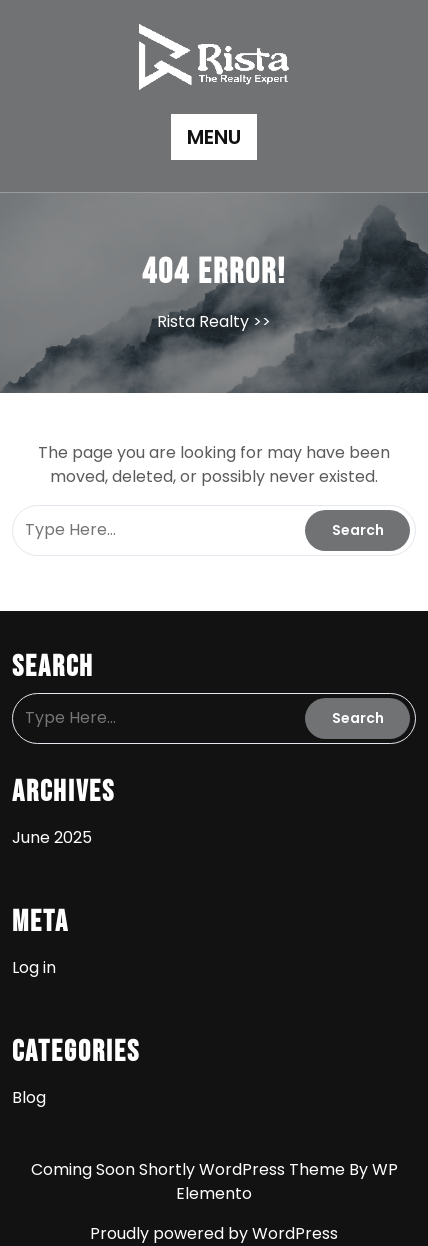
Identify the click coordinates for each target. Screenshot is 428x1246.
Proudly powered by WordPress (214, 1233)
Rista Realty (203, 321)
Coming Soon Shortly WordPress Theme (190, 1169)
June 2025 (52, 837)
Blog (29, 1097)
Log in (34, 967)
